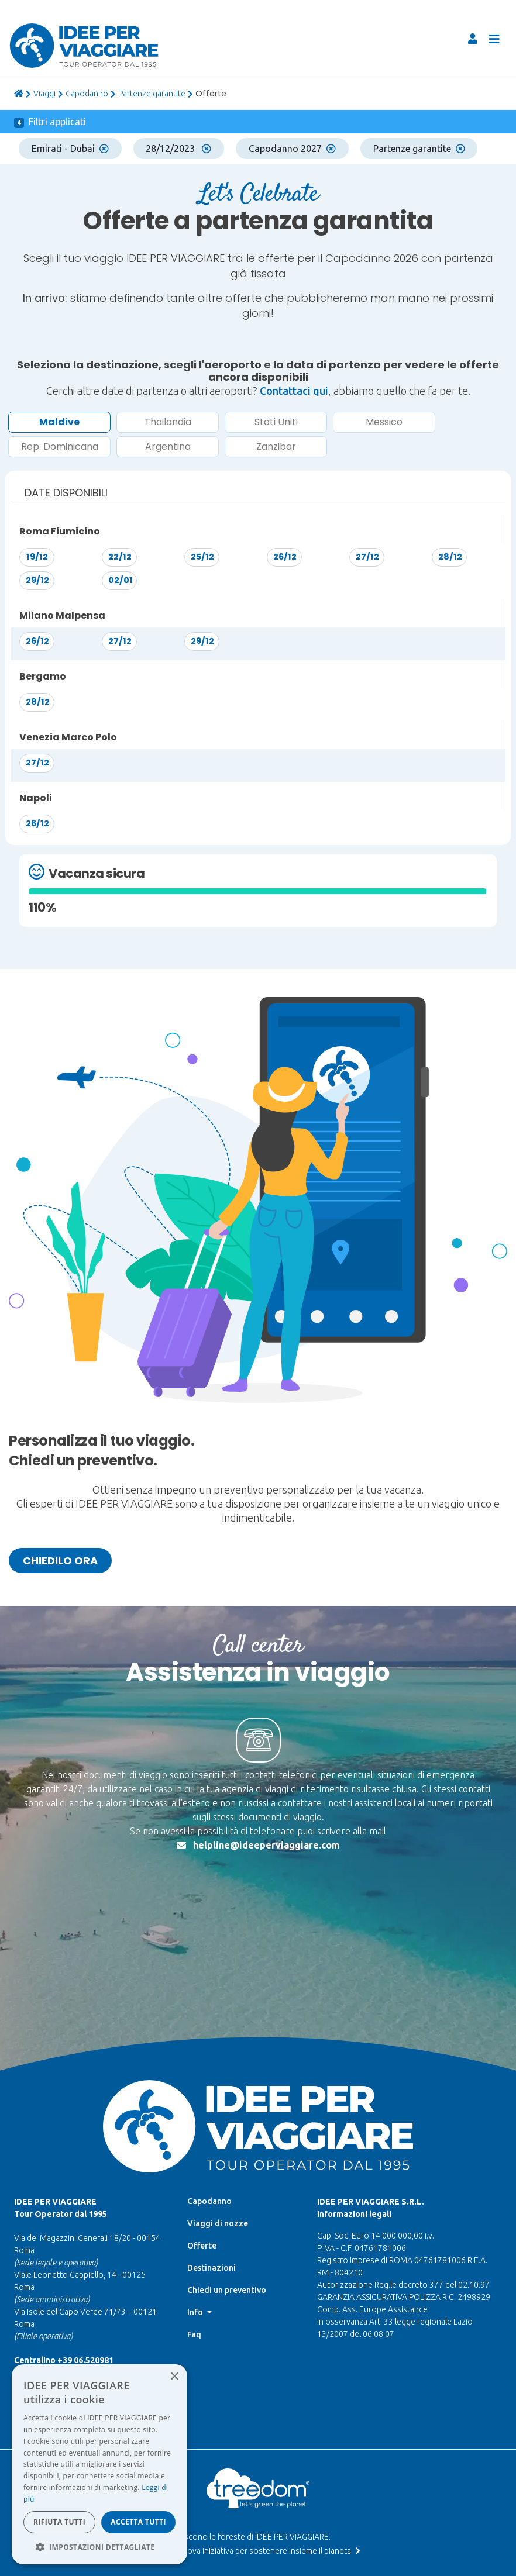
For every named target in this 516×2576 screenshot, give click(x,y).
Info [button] (196, 2194)
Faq (194, 2217)
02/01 (120, 580)
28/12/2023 (178, 148)
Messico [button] (384, 422)
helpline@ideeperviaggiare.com (266, 1845)
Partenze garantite (151, 93)
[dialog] (99, 2464)
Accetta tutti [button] (138, 2522)
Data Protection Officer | (256, 2496)
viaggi (44, 93)
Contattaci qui (294, 390)
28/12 (450, 557)
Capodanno (87, 93)
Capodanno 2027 (292, 148)
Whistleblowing (256, 2506)
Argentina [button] (168, 446)
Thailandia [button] (168, 422)
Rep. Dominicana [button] (59, 446)
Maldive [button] (59, 422)
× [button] (174, 2376)
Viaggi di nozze (217, 2106)
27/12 (367, 557)
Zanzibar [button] (276, 446)
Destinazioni (211, 2150)
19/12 (37, 557)
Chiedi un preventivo (226, 2172)
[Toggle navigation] (494, 39)
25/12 (202, 557)
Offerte (201, 2128)
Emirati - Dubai (70, 148)
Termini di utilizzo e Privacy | (255, 2485)
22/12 (120, 557)
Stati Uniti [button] (276, 422)
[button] (99, 2547)
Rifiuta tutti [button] (59, 2522)
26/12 (285, 557)
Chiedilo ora (60, 1560)
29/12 (37, 580)
